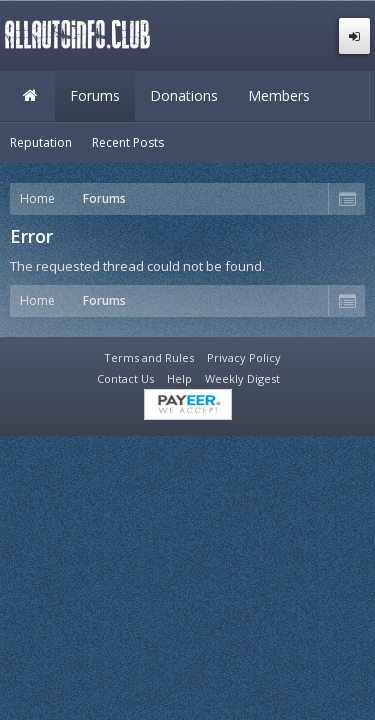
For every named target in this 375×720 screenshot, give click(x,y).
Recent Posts (128, 142)
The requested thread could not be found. (137, 266)
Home (30, 96)
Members (279, 95)
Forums (95, 95)
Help (179, 378)
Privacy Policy (244, 357)
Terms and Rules (149, 357)
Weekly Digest (242, 378)
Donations (184, 95)
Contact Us (125, 378)
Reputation (41, 142)
